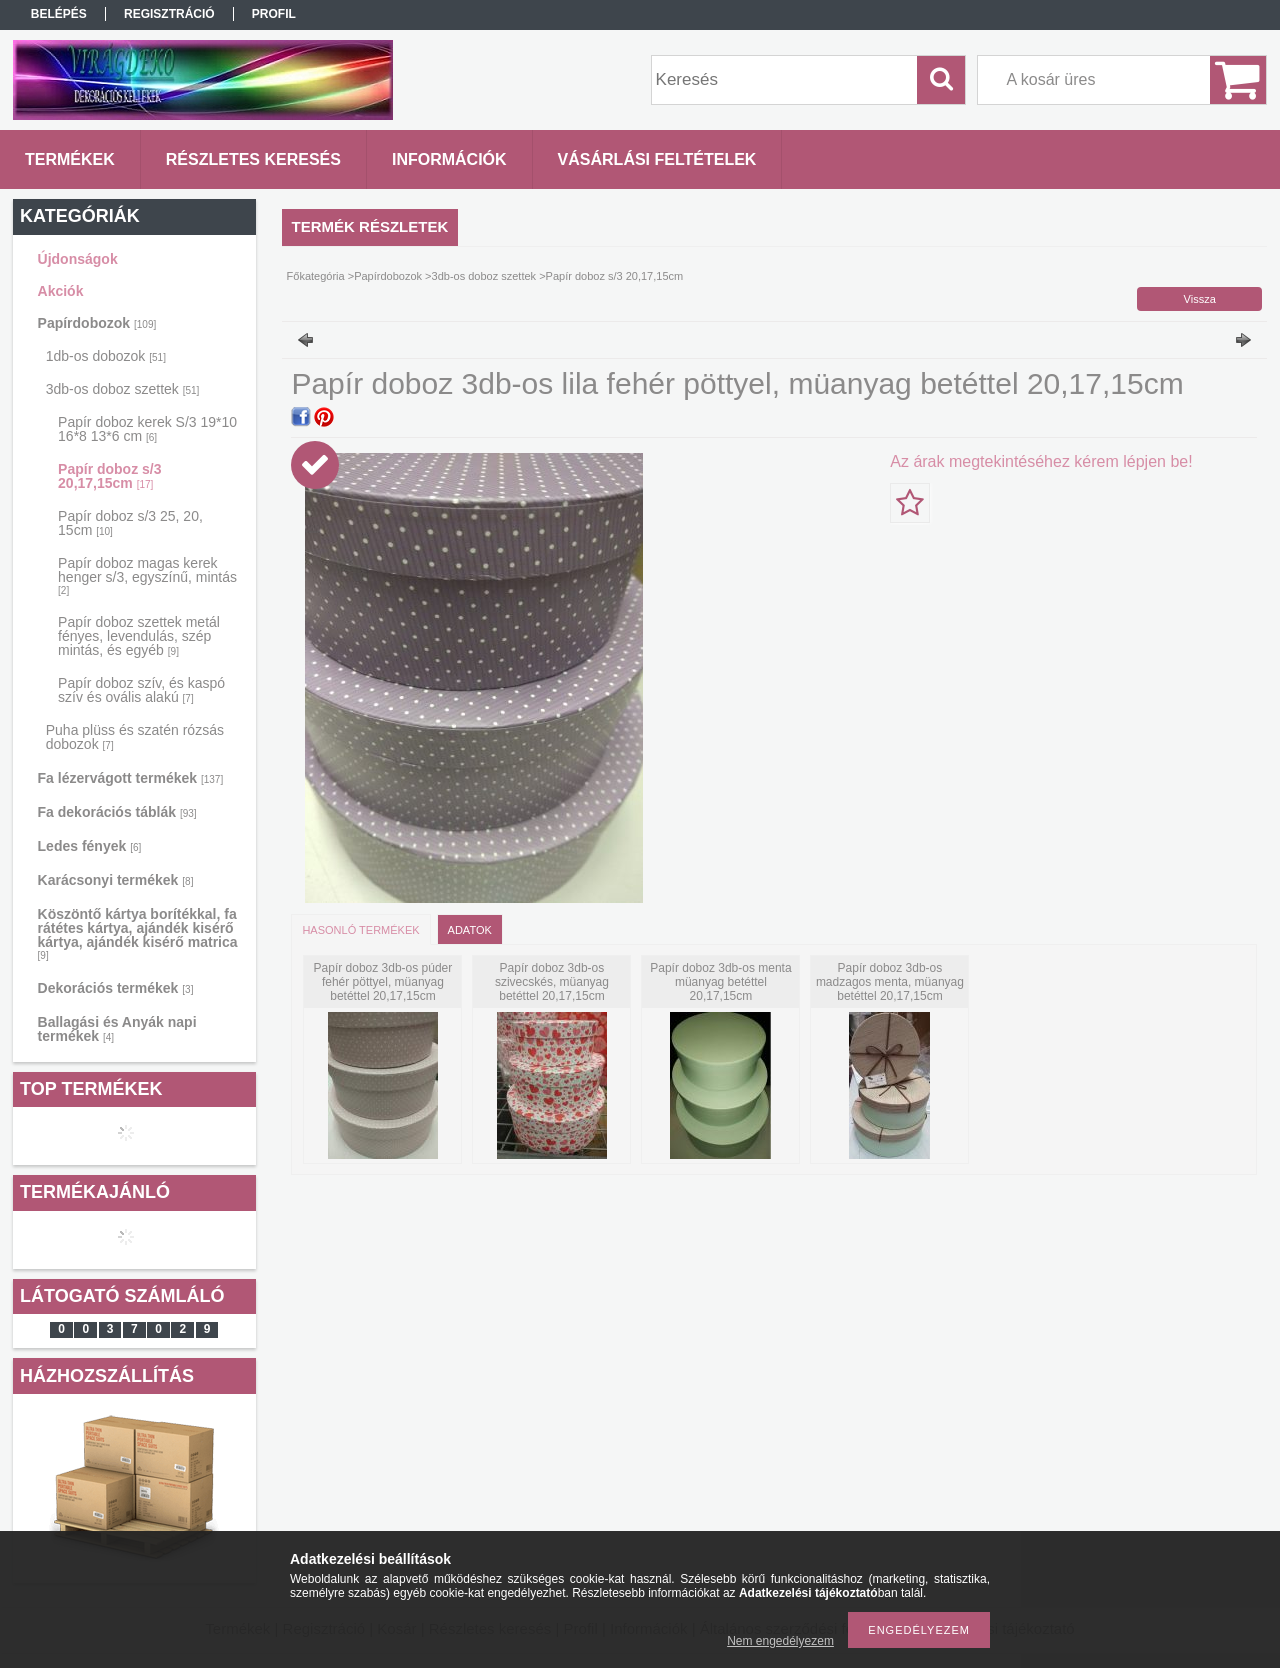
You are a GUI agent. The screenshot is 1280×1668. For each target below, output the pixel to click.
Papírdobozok (97, 323)
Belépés (59, 14)
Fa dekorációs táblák (117, 812)
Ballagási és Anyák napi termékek (117, 1029)
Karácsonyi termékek (116, 880)
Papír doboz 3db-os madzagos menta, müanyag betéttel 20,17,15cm (890, 982)
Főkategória (316, 276)
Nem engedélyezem (780, 1641)
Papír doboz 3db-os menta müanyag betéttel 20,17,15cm (720, 982)
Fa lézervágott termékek (131, 778)
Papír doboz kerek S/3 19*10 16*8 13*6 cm (147, 429)
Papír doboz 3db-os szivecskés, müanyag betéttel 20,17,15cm (552, 982)
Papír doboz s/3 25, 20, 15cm (130, 523)
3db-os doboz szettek (123, 389)
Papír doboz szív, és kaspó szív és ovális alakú (141, 690)
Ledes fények (90, 846)
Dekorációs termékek (116, 988)
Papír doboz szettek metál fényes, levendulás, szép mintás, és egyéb (139, 636)
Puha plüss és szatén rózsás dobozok (135, 737)
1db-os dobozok (106, 356)
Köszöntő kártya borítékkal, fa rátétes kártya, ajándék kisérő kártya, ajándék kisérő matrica (138, 933)
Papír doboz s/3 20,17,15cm (109, 476)
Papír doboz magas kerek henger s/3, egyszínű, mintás (147, 575)
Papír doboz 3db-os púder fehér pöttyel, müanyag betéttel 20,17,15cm (383, 982)
